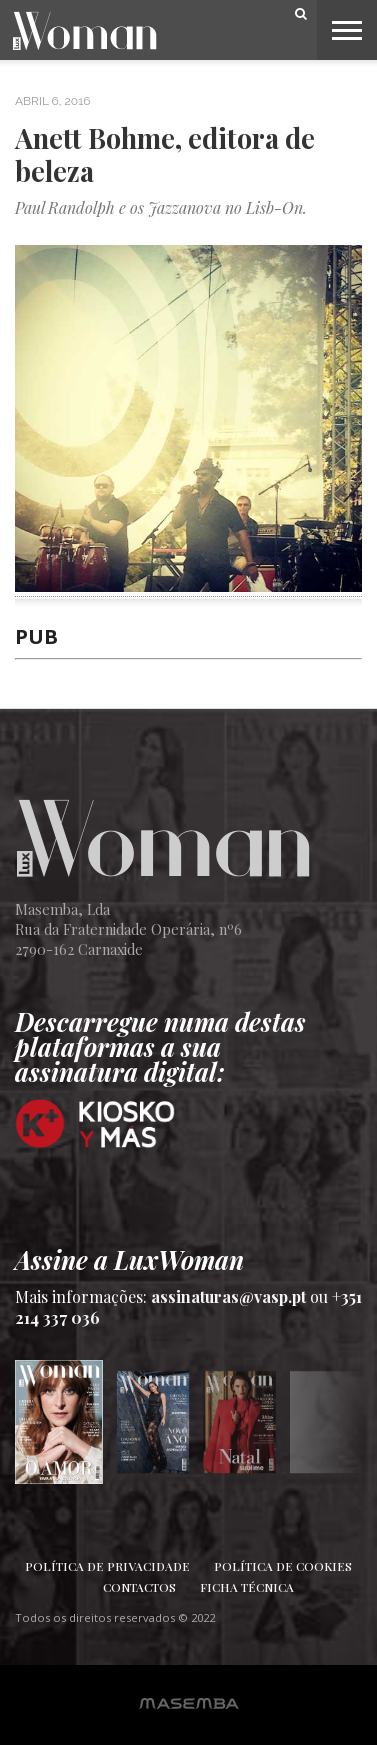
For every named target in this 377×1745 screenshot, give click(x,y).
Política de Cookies (283, 1566)
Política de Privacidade (107, 1566)
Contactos (139, 1587)
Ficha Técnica (247, 1587)
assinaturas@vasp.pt (228, 1296)
